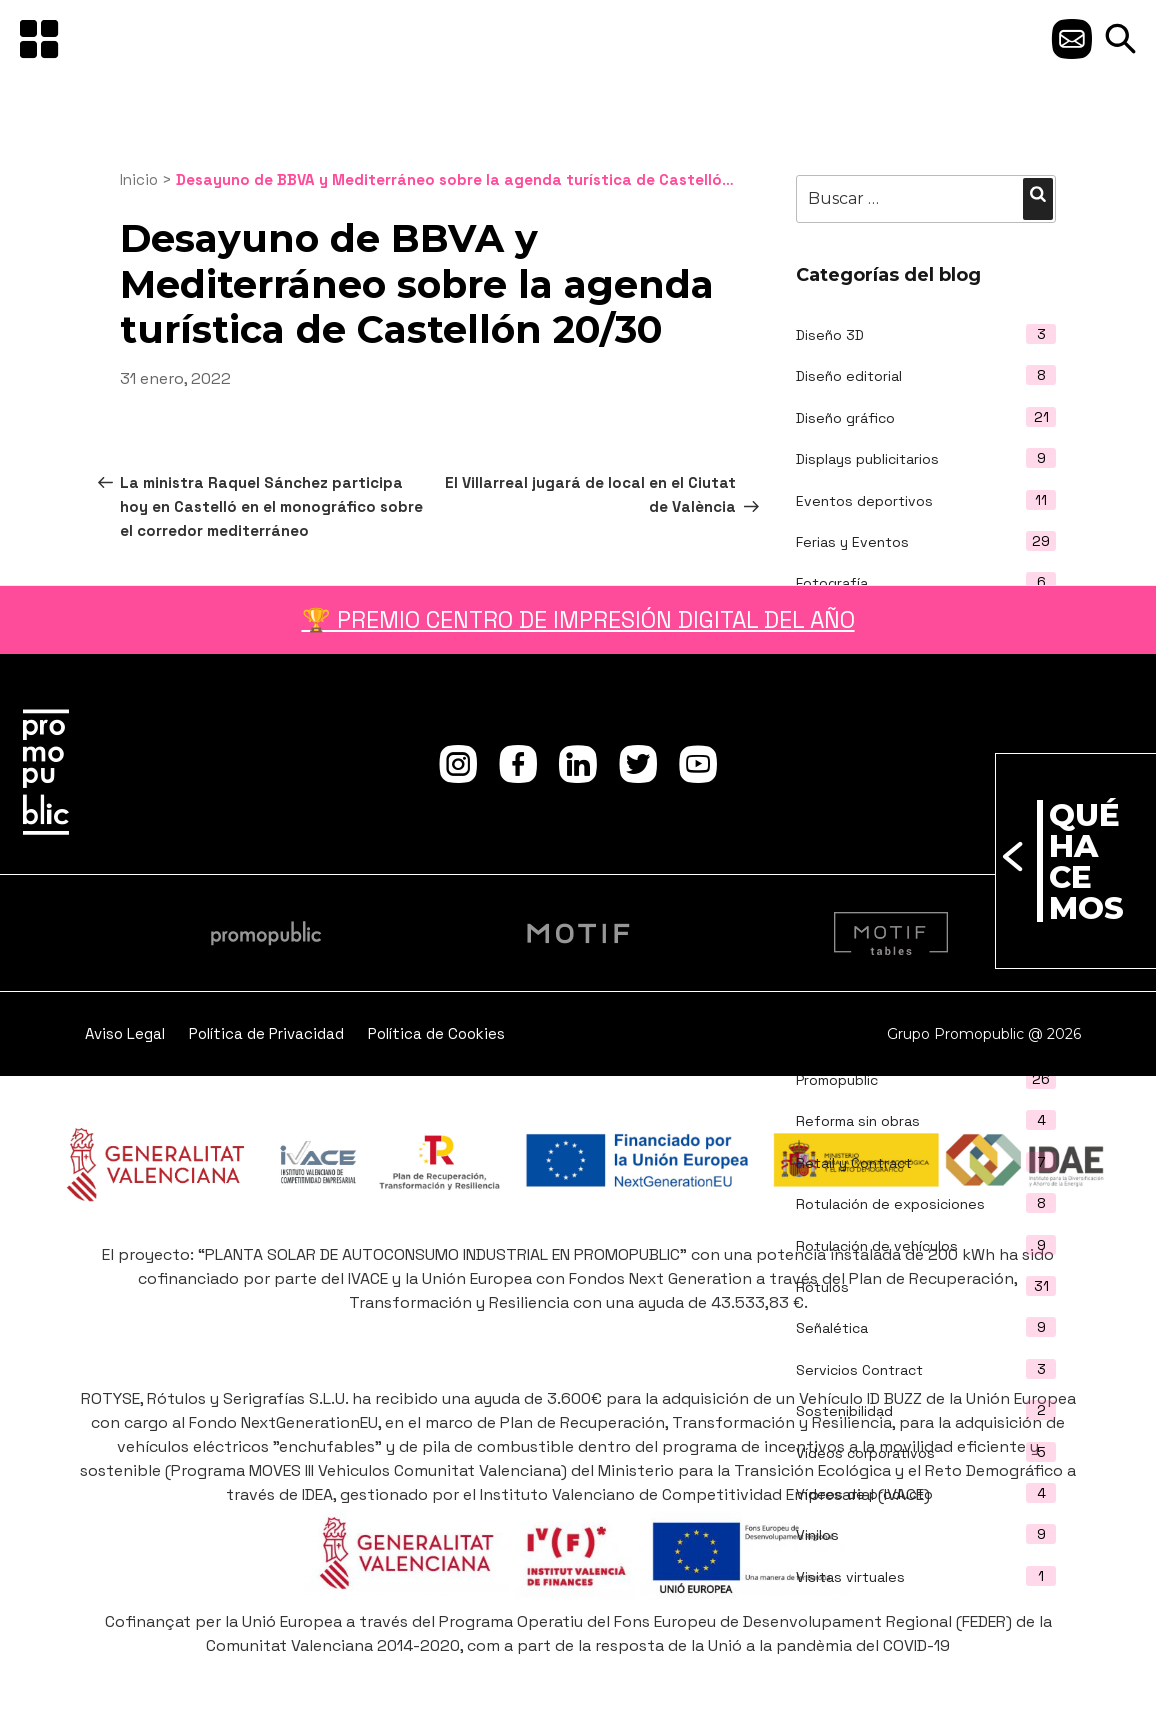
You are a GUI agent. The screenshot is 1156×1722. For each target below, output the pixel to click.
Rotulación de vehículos (877, 1246)
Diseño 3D (830, 335)
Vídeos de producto (864, 1494)
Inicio (139, 179)
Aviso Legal (125, 1033)
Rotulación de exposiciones (890, 1204)
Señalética (832, 1328)
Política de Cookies (436, 1033)
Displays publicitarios (867, 459)
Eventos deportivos (864, 501)
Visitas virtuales (850, 1577)
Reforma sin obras (858, 1121)
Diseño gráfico (845, 418)
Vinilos (817, 1535)
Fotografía (832, 583)
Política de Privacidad (266, 1033)
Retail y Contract (854, 1163)
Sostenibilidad (844, 1411)
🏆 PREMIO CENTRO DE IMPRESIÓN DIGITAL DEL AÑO (578, 620)
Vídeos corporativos (865, 1453)
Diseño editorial (849, 376)
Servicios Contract (859, 1370)
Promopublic (837, 1080)
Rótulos (822, 1287)
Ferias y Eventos (852, 542)
